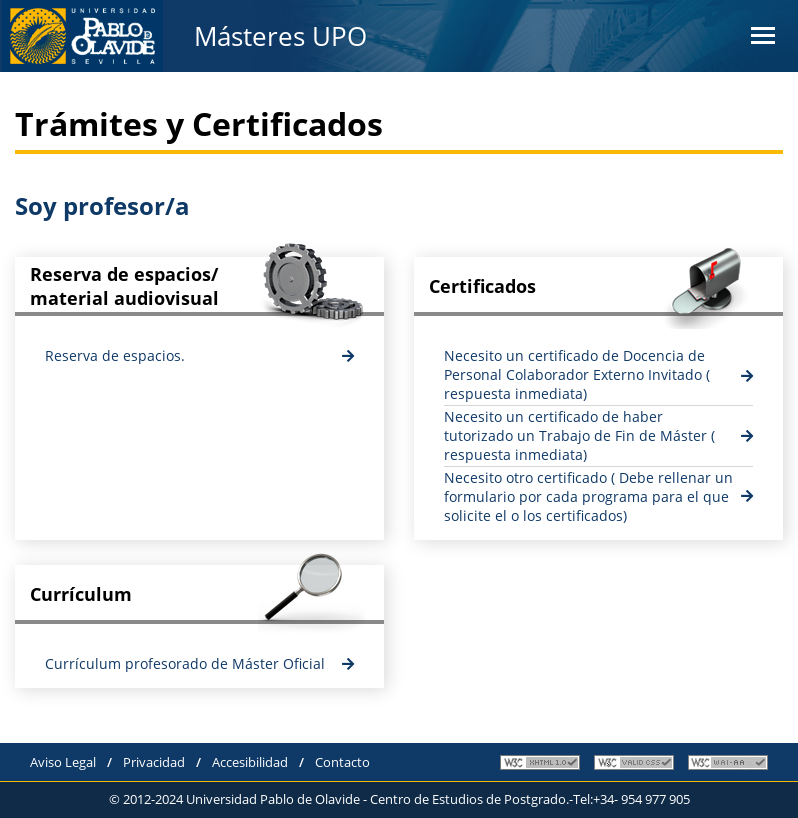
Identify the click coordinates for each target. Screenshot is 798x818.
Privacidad (154, 762)
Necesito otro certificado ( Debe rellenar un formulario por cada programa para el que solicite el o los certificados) (588, 496)
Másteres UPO (280, 36)
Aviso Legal (63, 762)
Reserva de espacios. (115, 355)
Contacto (342, 762)
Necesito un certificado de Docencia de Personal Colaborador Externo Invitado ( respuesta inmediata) (577, 374)
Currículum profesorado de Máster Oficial (185, 663)
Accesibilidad (250, 762)
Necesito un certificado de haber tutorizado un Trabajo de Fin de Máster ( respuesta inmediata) (579, 435)
